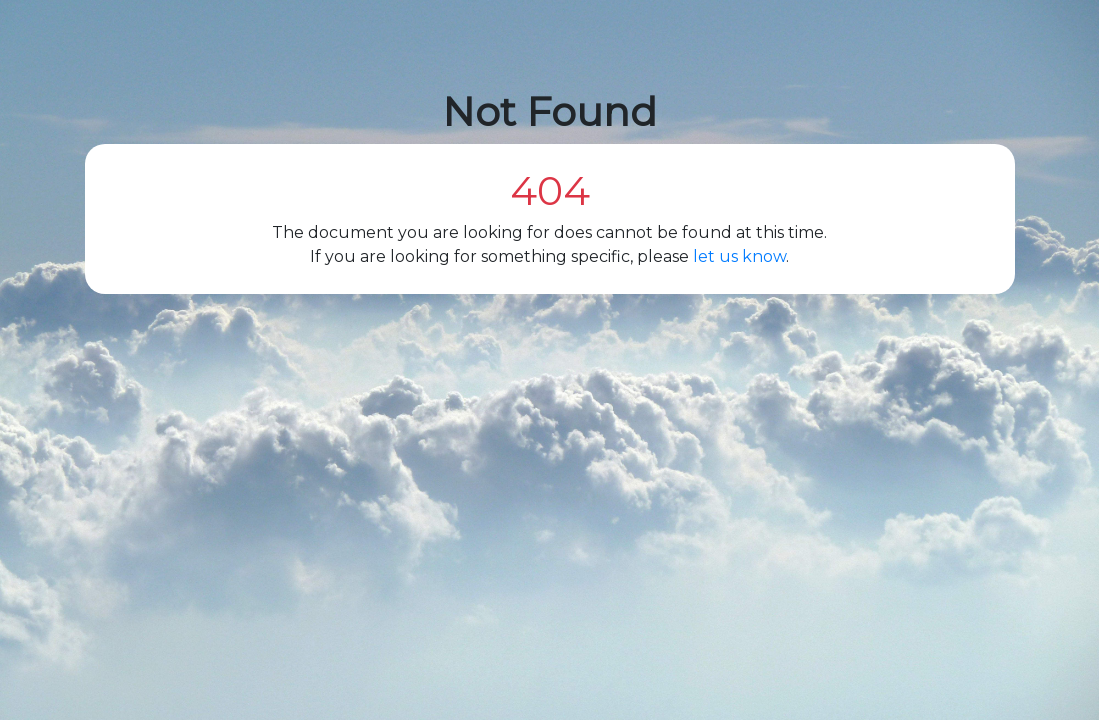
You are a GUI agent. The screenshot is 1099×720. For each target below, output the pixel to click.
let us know (739, 256)
